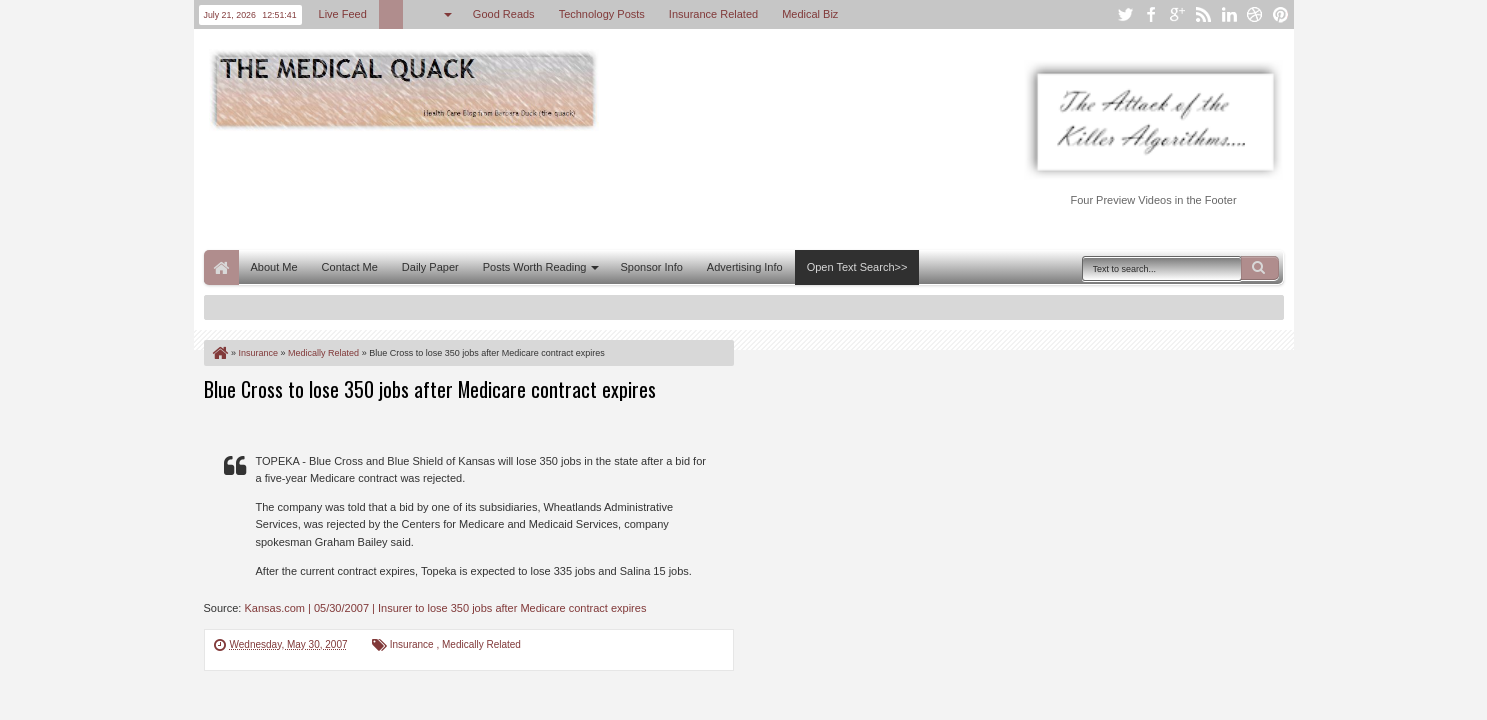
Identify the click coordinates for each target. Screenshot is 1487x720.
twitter (1125, 14)
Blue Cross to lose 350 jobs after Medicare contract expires (430, 389)
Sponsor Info (651, 267)
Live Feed (343, 14)
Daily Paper (430, 267)
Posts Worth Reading (535, 267)
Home (221, 267)
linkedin (1229, 14)
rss (1203, 14)
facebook (1151, 14)
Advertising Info (745, 267)
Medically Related (481, 644)
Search (1260, 268)
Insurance (413, 644)
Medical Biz (810, 14)
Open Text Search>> (857, 267)
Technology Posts (602, 14)
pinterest (1281, 14)
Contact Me (350, 267)
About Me (274, 267)
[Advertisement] (568, 188)
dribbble (1255, 14)
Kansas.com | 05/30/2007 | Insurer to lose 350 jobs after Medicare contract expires (445, 608)
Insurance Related (713, 14)
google (1177, 14)
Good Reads (504, 14)
